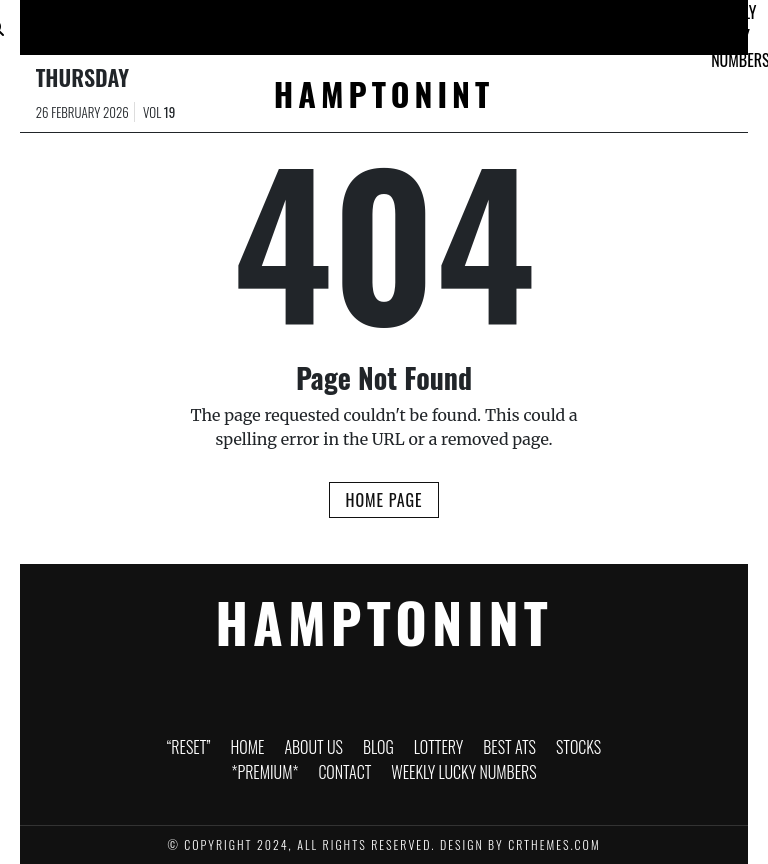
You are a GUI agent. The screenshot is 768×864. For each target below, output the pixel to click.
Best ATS (407, 24)
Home (133, 19)
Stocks (475, 19)
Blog (267, 19)
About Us (200, 24)
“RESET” (62, 19)
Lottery (337, 19)
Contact (654, 19)
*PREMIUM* (562, 19)
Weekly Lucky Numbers (463, 772)
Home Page (383, 500)
